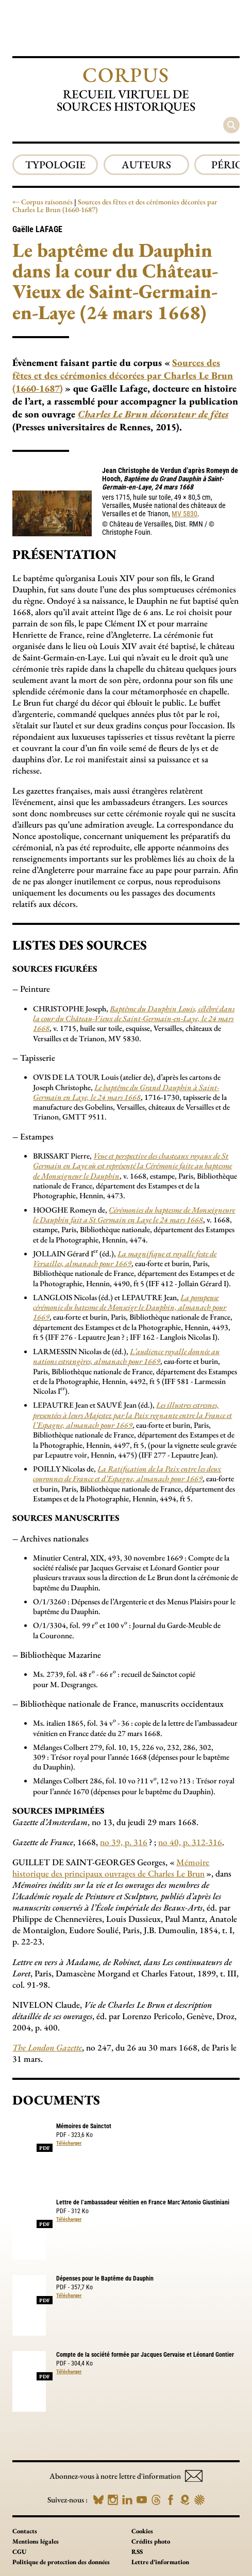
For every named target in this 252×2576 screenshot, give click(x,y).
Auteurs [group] (146, 164)
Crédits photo (150, 2541)
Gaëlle (37, 229)
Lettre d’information (160, 2561)
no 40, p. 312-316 (190, 1842)
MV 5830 (184, 514)
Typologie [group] (55, 164)
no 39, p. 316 (123, 1842)
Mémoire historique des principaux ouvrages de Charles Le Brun (110, 1867)
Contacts (24, 2531)
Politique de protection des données (61, 2561)
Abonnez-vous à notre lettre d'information (126, 2476)
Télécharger (68, 2143)
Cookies (142, 2531)
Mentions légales (35, 2541)
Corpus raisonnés (47, 201)
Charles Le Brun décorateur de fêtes (153, 414)
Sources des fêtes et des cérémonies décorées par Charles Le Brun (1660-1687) (114, 206)
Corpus (126, 74)
